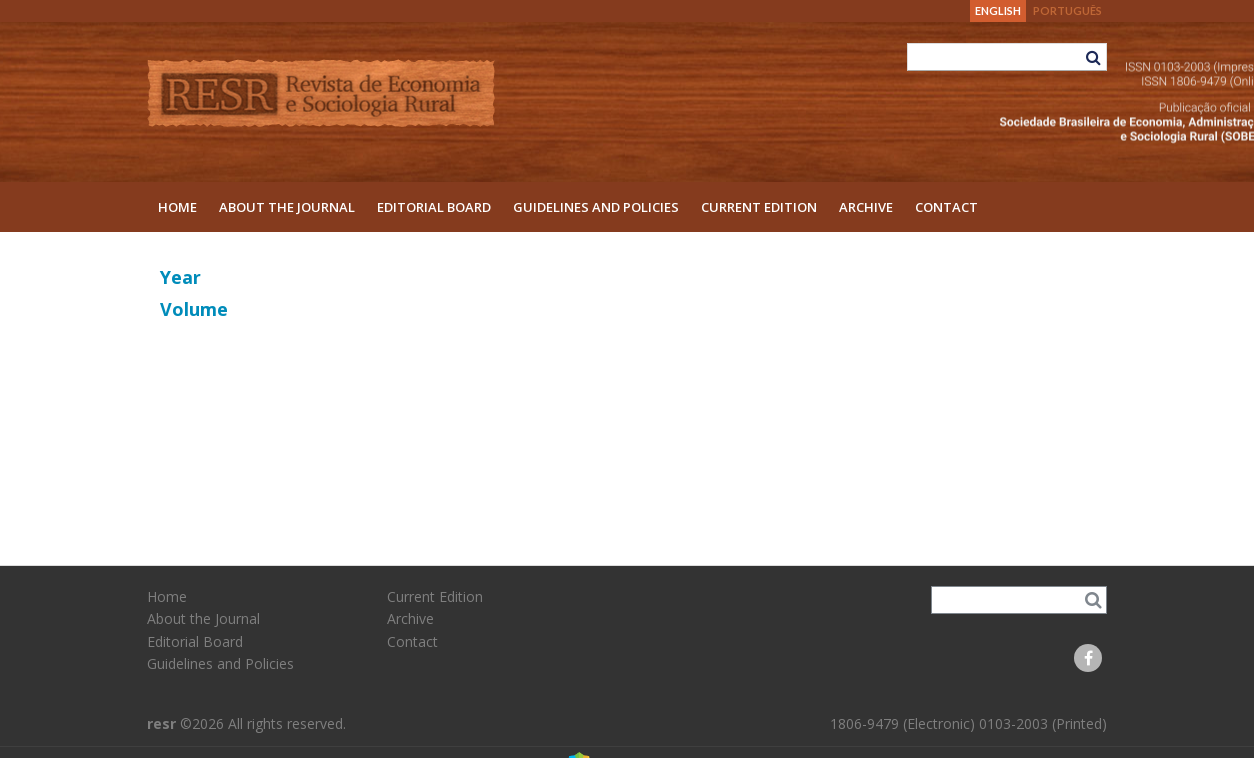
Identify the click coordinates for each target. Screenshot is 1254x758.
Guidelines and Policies (596, 207)
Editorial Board (434, 207)
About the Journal (287, 207)
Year (180, 277)
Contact (946, 207)
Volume (194, 309)
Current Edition (759, 207)
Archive (866, 207)
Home (177, 207)
